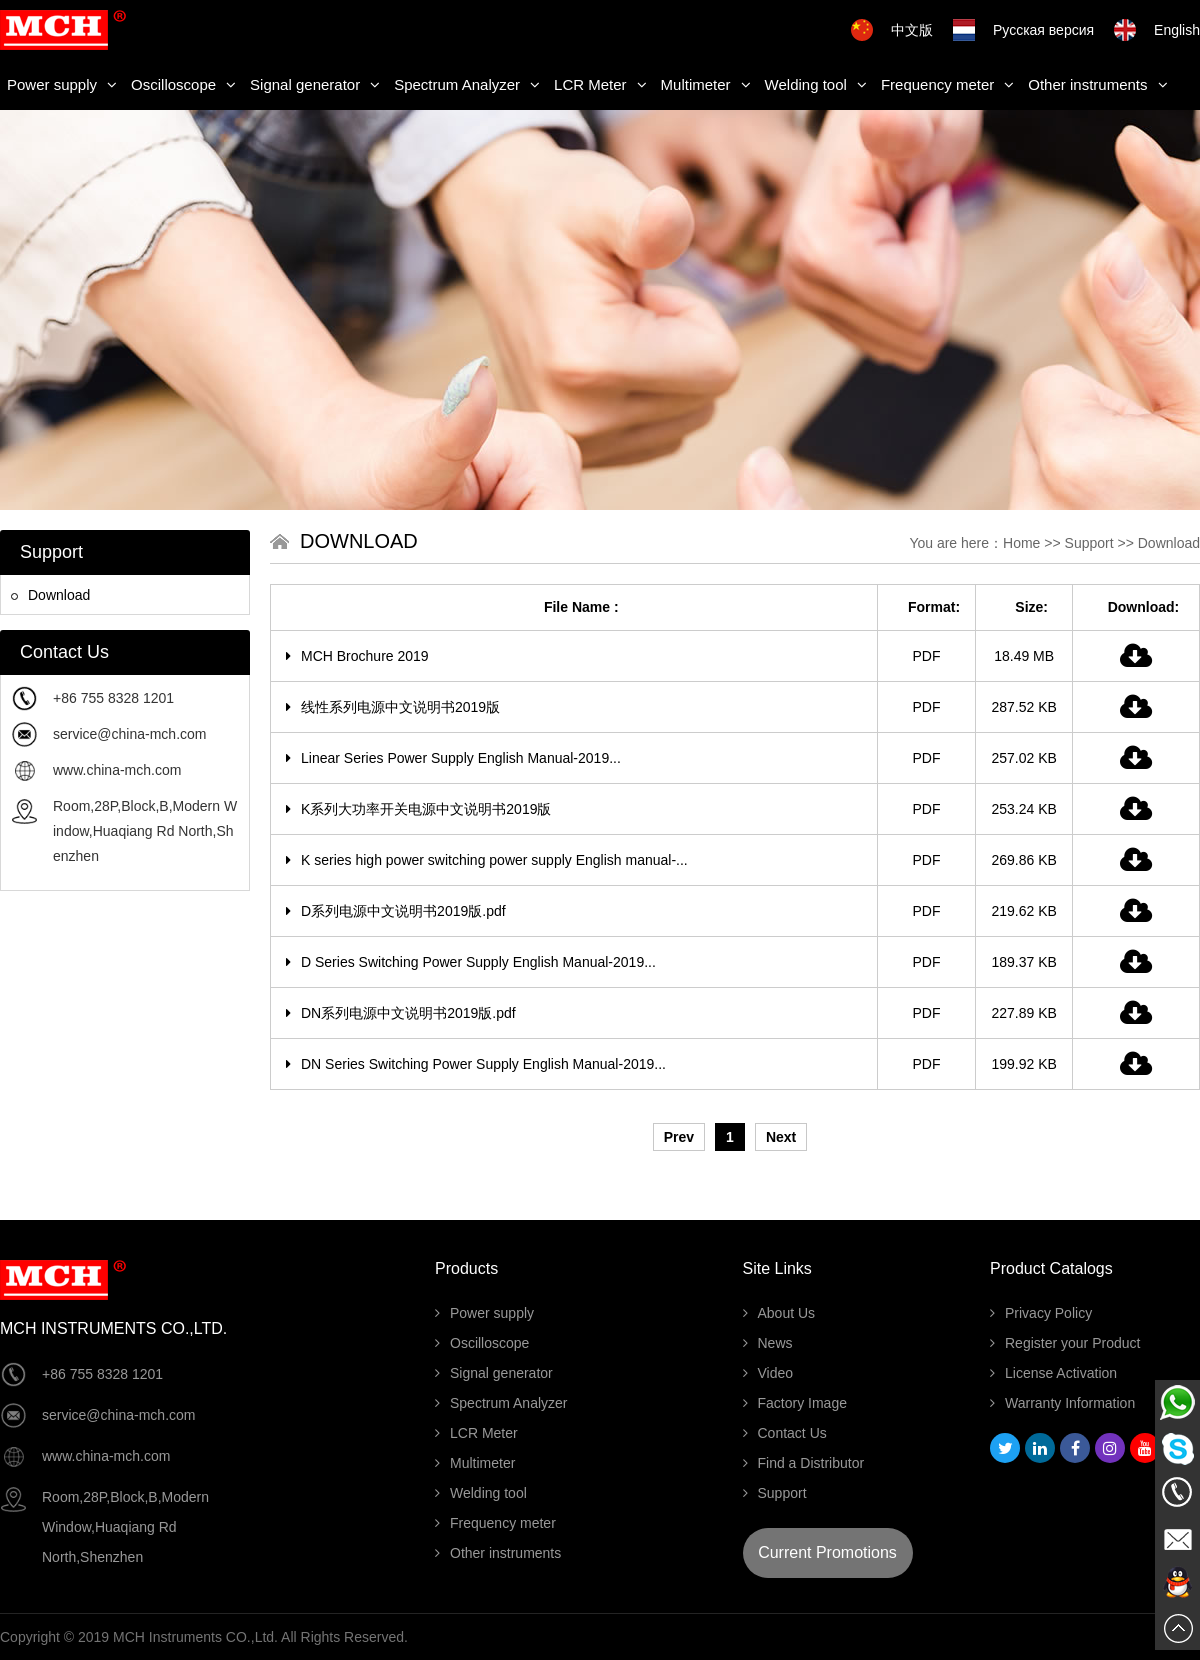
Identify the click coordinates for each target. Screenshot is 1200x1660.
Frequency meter (947, 84)
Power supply (62, 84)
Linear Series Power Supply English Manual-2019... (453, 758)
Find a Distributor (804, 1463)
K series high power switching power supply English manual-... (487, 860)
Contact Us (785, 1433)
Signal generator (315, 84)
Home (1021, 543)
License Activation (1053, 1373)
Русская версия (1043, 30)
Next (781, 1137)
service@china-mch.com (129, 734)
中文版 (912, 30)
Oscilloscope (183, 84)
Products (466, 1268)
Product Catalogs (1051, 1268)
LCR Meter (600, 84)
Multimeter (706, 84)
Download (50, 595)
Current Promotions (827, 1552)
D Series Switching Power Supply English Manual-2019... (471, 962)
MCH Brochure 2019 (357, 656)
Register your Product (1065, 1343)
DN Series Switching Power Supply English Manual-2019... (476, 1064)
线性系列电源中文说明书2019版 (393, 707)
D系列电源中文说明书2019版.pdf (396, 911)
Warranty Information (1062, 1403)
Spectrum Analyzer (467, 84)
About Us (779, 1313)
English (1177, 30)
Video (768, 1373)
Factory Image (795, 1403)
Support (1089, 543)
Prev (679, 1137)
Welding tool (816, 84)
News (768, 1343)
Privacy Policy (1041, 1313)
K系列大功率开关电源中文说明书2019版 (418, 809)
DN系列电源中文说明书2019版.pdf (401, 1013)
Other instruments (1097, 84)
